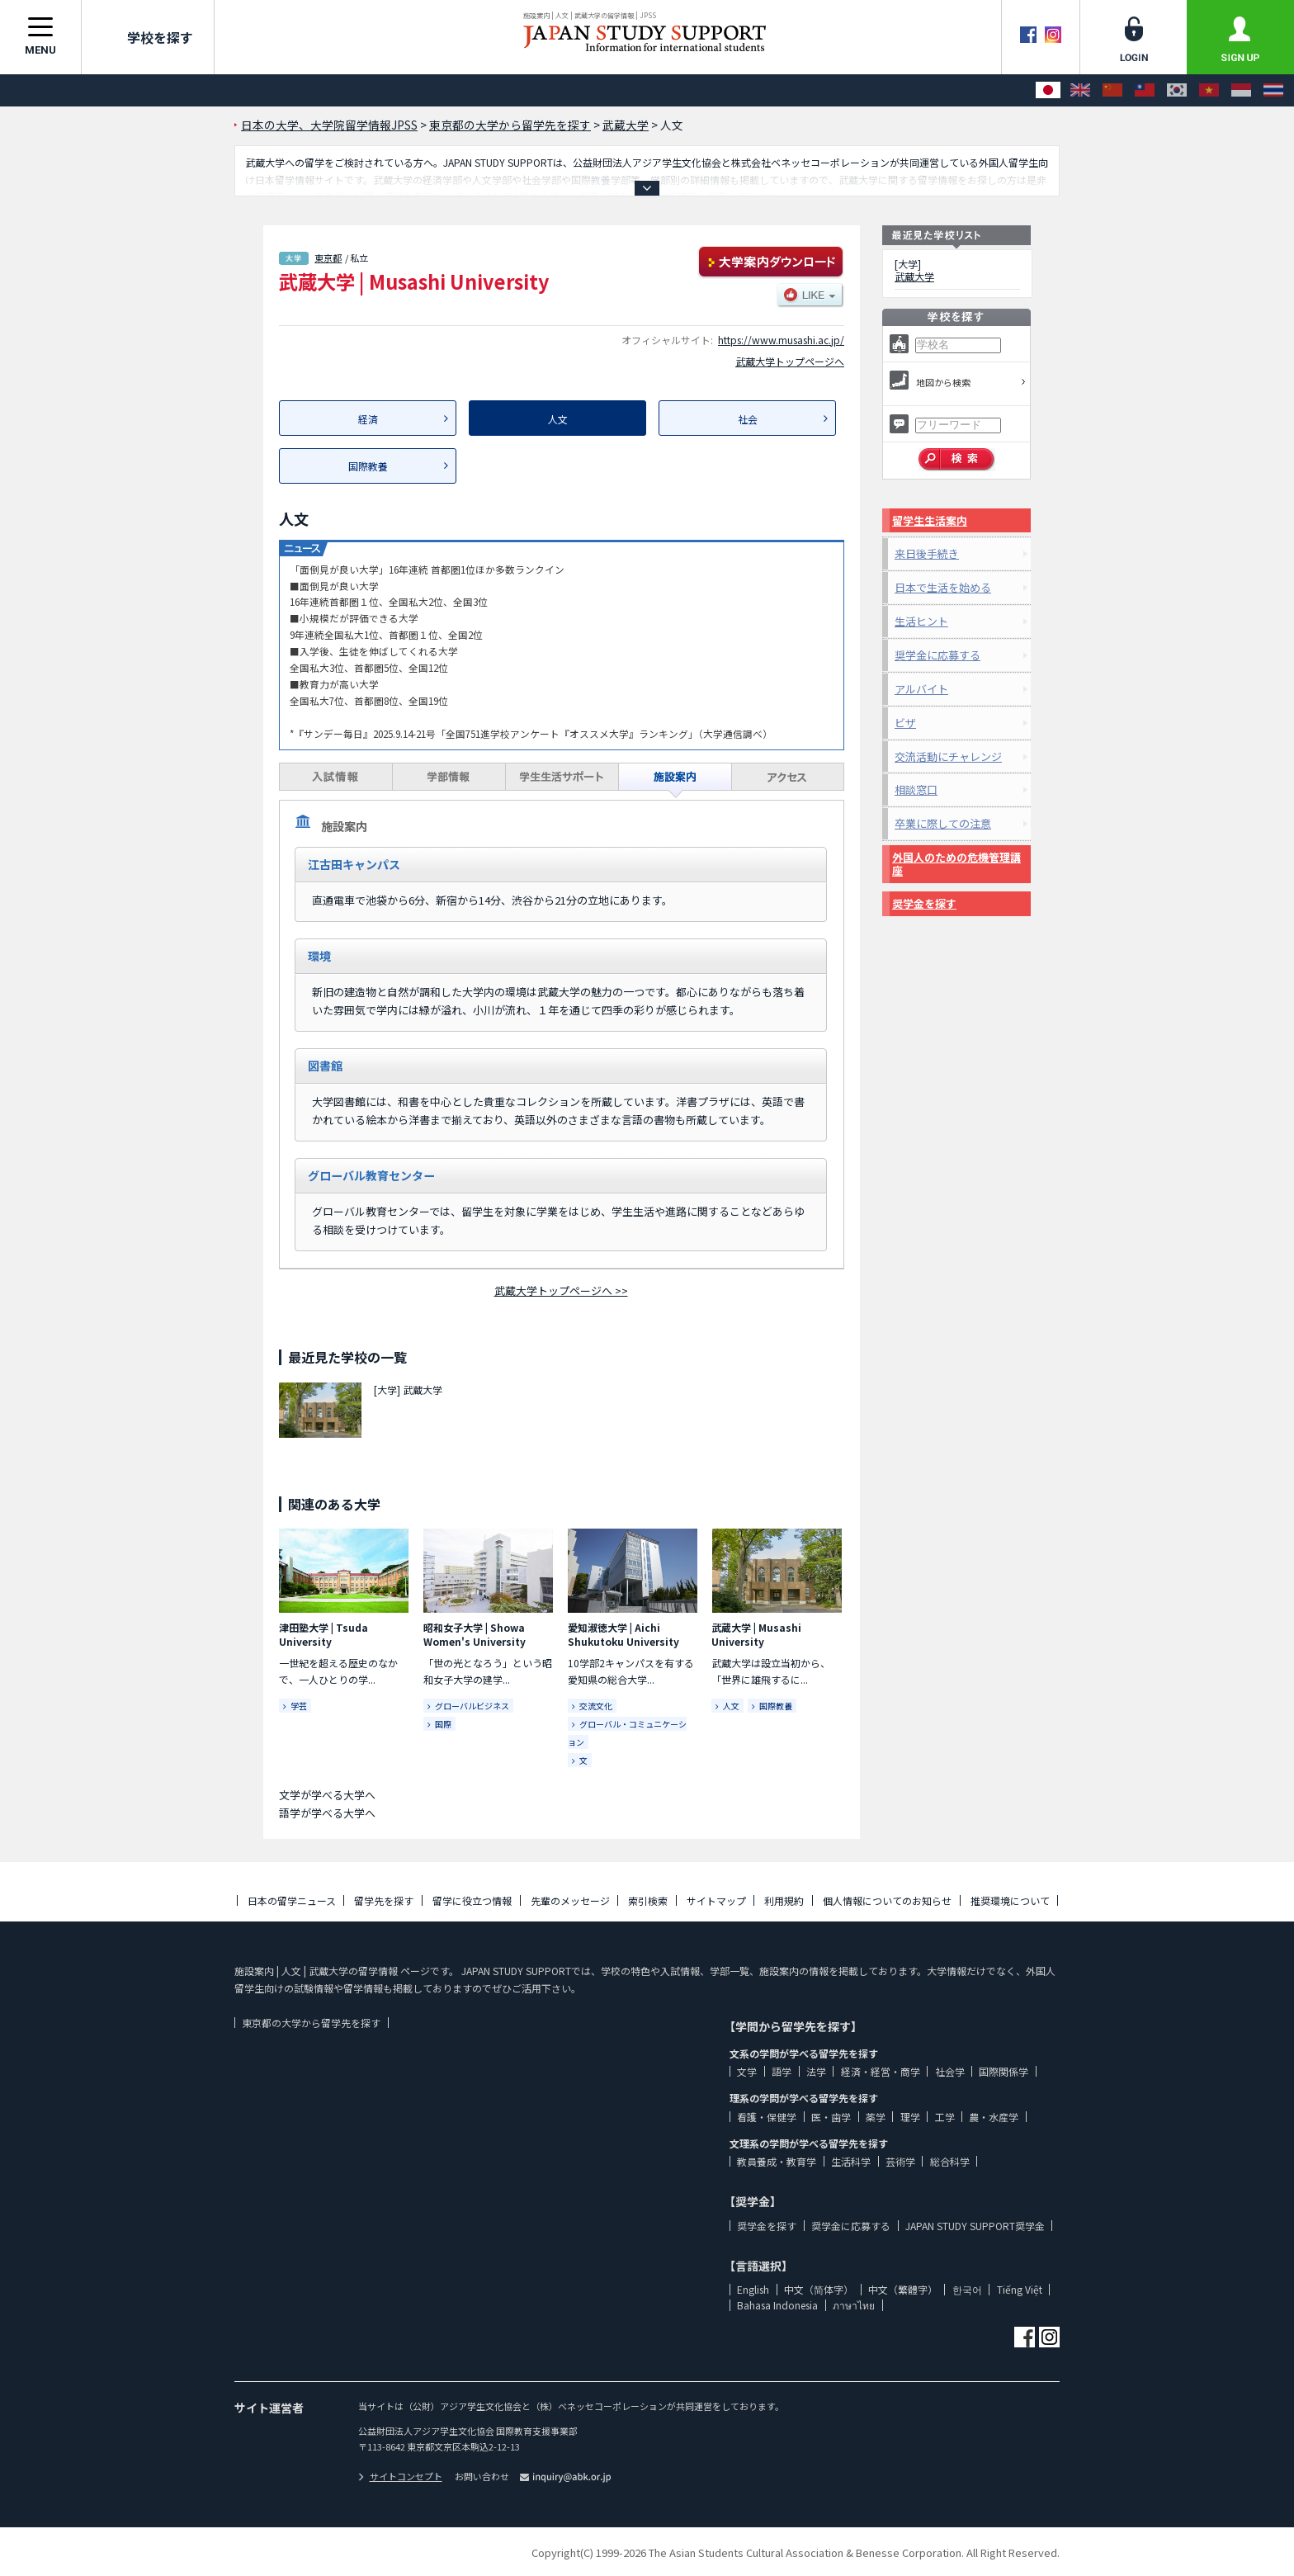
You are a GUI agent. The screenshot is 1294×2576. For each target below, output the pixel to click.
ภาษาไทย (854, 2305)
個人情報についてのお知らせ (887, 1900)
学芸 (298, 1705)
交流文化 (595, 1705)
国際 (443, 1724)
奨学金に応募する (937, 655)
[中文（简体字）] (1112, 90)
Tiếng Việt (1019, 2289)
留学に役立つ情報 (472, 1900)
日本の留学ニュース (292, 1900)
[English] (1080, 90)
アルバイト (921, 689)
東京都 (328, 257)
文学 (747, 2071)
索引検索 (648, 1900)
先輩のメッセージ (570, 1900)
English (753, 2289)
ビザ (905, 722)
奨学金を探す (924, 903)
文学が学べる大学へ (327, 1795)
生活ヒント (921, 621)
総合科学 (950, 2161)
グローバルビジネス (472, 1705)
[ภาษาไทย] (1273, 90)
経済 (368, 419)
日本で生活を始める (943, 587)
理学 (910, 2117)
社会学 (950, 2071)
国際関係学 (1003, 2071)
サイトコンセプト (400, 2476)
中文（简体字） (818, 2289)
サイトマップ (716, 1900)
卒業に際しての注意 (943, 823)
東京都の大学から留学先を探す (311, 2023)
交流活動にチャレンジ (948, 756)
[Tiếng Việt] (1209, 90)
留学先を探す (383, 1900)
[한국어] (1176, 90)
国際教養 (368, 466)
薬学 (875, 2117)
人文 (731, 1705)
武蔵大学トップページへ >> (561, 1290)
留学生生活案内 (929, 520)
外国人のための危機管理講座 (956, 863)
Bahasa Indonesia (777, 2305)
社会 (748, 419)
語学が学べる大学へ (327, 1813)
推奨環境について (1010, 1900)
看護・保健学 (766, 2117)
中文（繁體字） (902, 2289)
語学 (781, 2071)
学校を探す (147, 37)
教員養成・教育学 (776, 2161)
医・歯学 (831, 2117)
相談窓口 (916, 789)
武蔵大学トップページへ (789, 361)
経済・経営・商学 (880, 2071)
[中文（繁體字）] (1144, 90)
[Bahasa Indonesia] (1241, 90)
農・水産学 (993, 2117)
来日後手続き (927, 553)
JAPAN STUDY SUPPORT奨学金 (975, 2226)
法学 (816, 2071)
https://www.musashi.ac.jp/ (781, 340)
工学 (945, 2117)
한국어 (967, 2289)
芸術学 (900, 2161)
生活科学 (851, 2161)
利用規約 (784, 1900)
